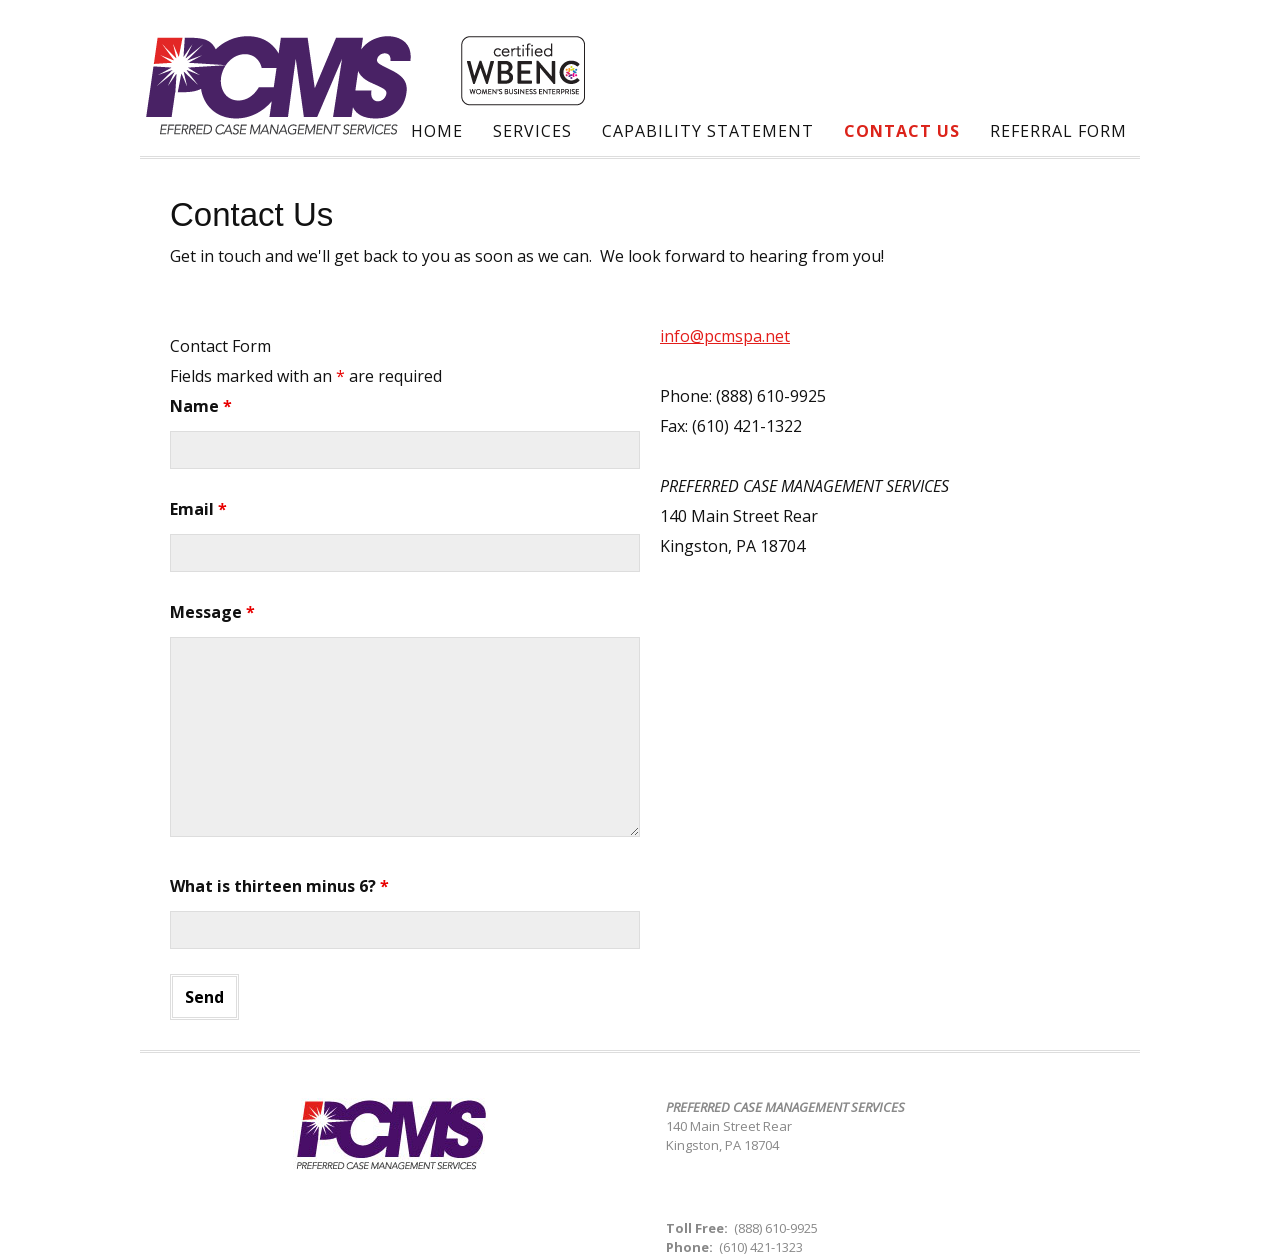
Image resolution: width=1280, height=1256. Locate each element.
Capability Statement (708, 131)
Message (212, 612)
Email (198, 509)
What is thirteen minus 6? (279, 886)
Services (532, 131)
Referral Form (1058, 131)
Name (201, 406)
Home (437, 131)
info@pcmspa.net (725, 336)
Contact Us (902, 131)
